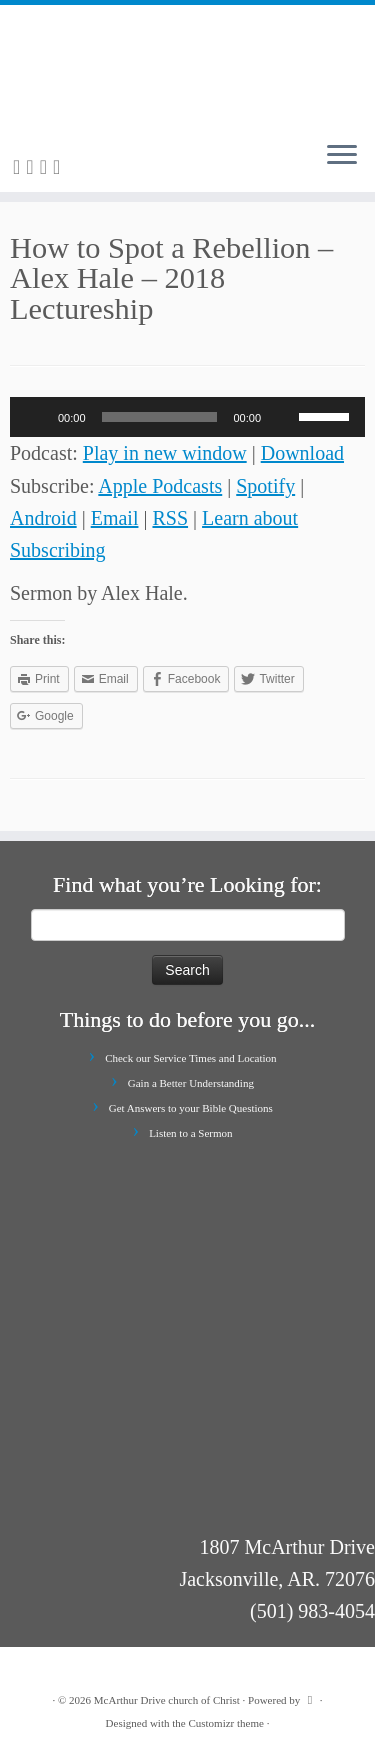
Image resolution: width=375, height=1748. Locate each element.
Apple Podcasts (160, 486)
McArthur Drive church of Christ (167, 1700)
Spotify (265, 486)
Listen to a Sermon (190, 1133)
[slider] (160, 417)
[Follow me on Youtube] (59, 167)
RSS (170, 518)
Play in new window (165, 453)
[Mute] (283, 417)
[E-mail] (32, 167)
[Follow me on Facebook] (46, 167)
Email (115, 518)
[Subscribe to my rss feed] (19, 167)
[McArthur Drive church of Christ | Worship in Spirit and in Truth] (187, 65)
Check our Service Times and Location (190, 1058)
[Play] (36, 417)
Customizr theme (225, 1723)
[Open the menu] (342, 156)
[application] (187, 417)
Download (302, 453)
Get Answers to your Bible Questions (191, 1108)
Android (43, 518)
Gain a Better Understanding (191, 1083)
